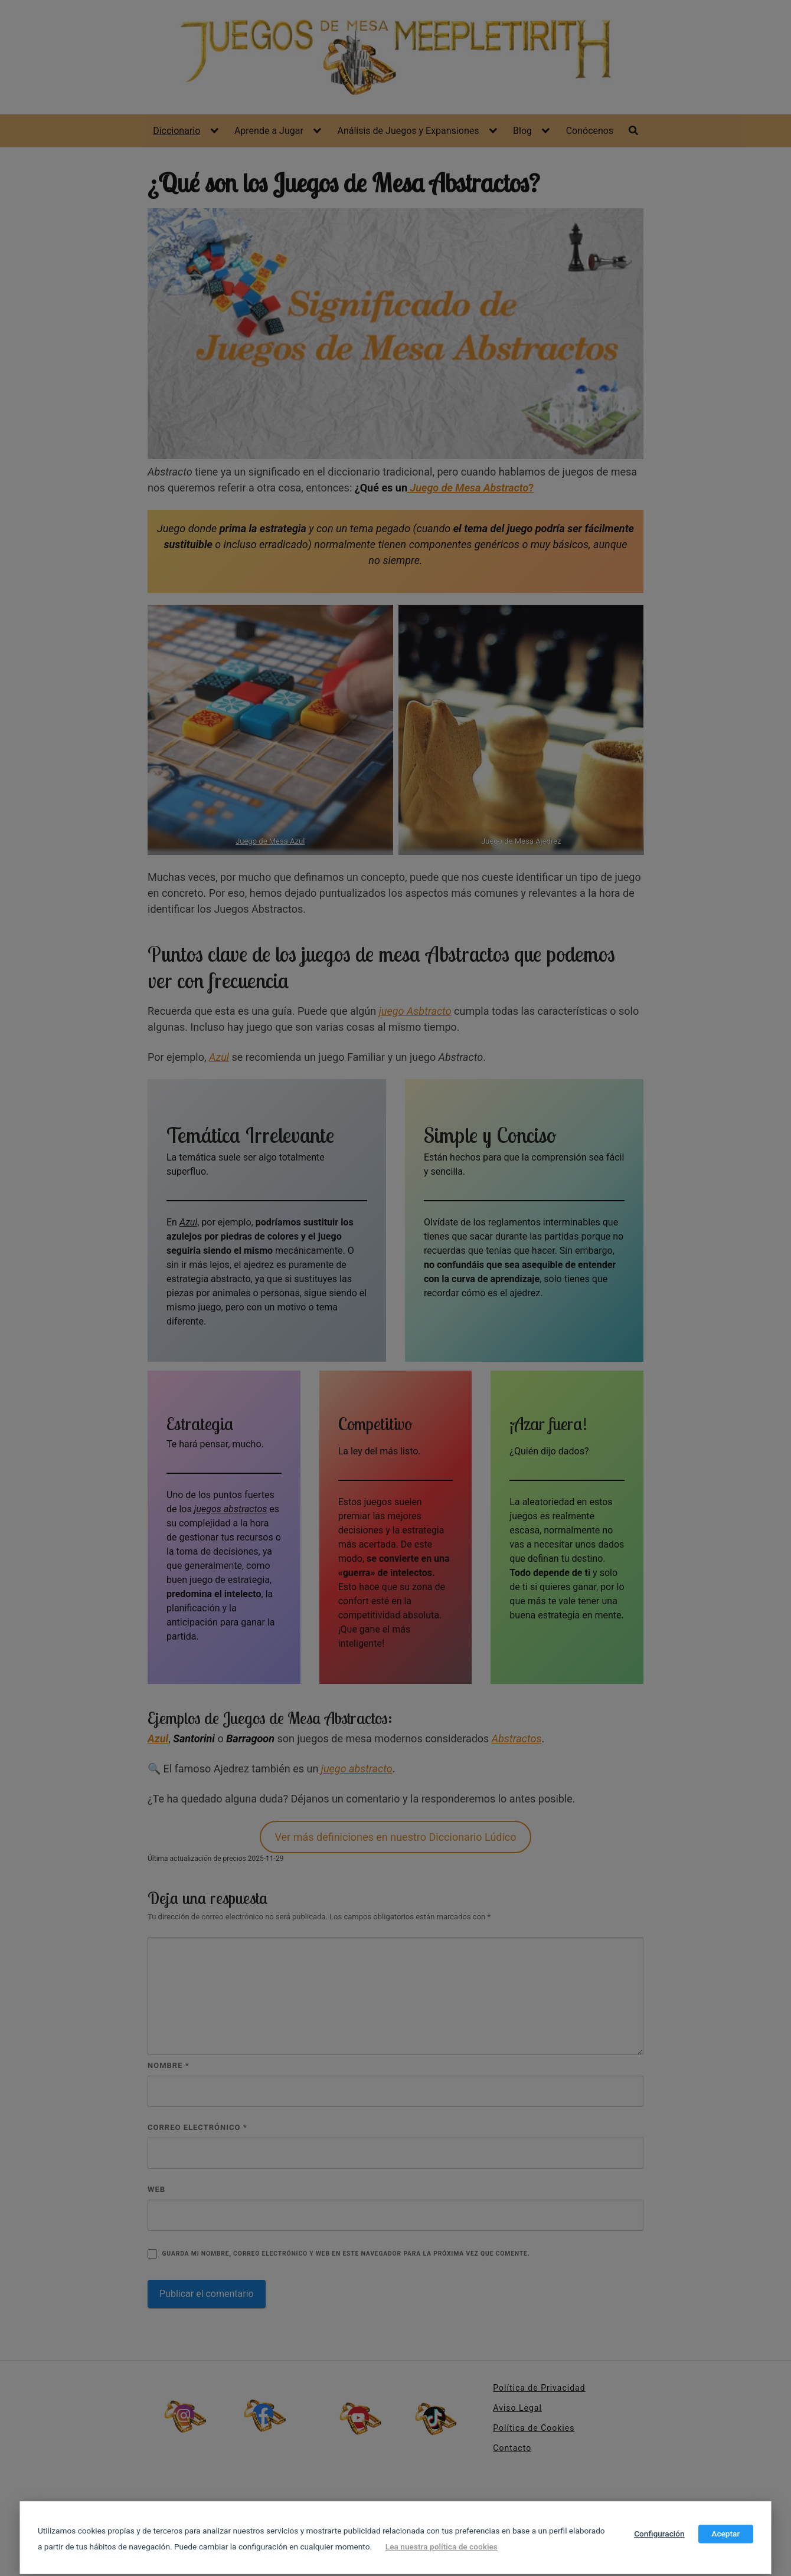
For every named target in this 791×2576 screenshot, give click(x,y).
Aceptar (725, 2533)
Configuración (659, 2533)
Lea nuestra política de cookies (441, 2546)
